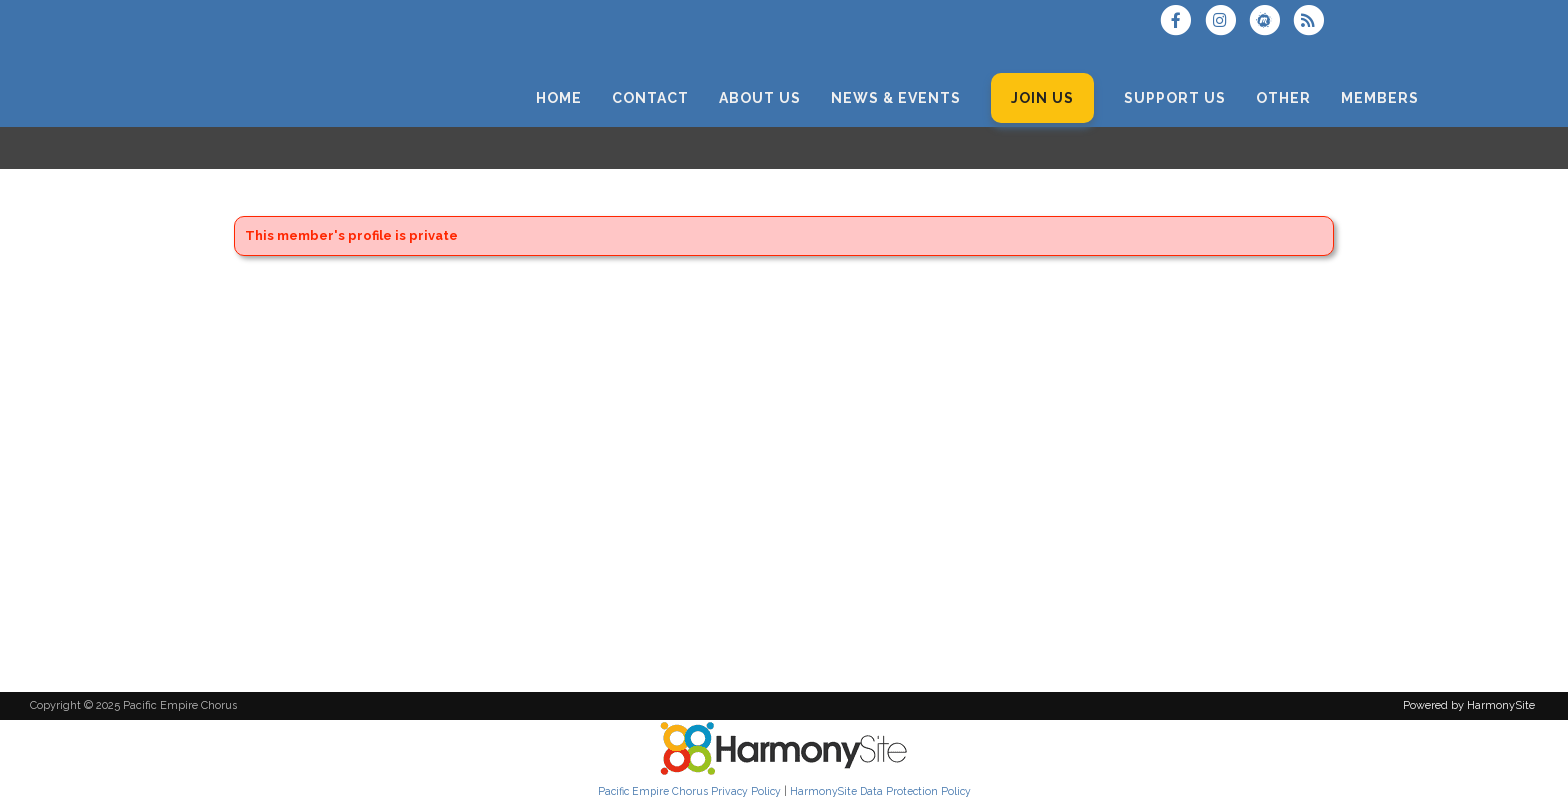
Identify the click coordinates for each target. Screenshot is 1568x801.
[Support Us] (1175, 98)
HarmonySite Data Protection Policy (880, 791)
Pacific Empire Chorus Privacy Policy (689, 791)
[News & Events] (896, 98)
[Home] (559, 98)
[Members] (1380, 98)
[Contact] (650, 98)
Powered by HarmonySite (1469, 705)
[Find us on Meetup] (1271, 22)
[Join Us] (1042, 98)
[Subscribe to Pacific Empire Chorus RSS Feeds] (1313, 22)
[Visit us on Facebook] (1182, 22)
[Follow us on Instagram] (1226, 22)
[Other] (1283, 98)
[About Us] (760, 98)
